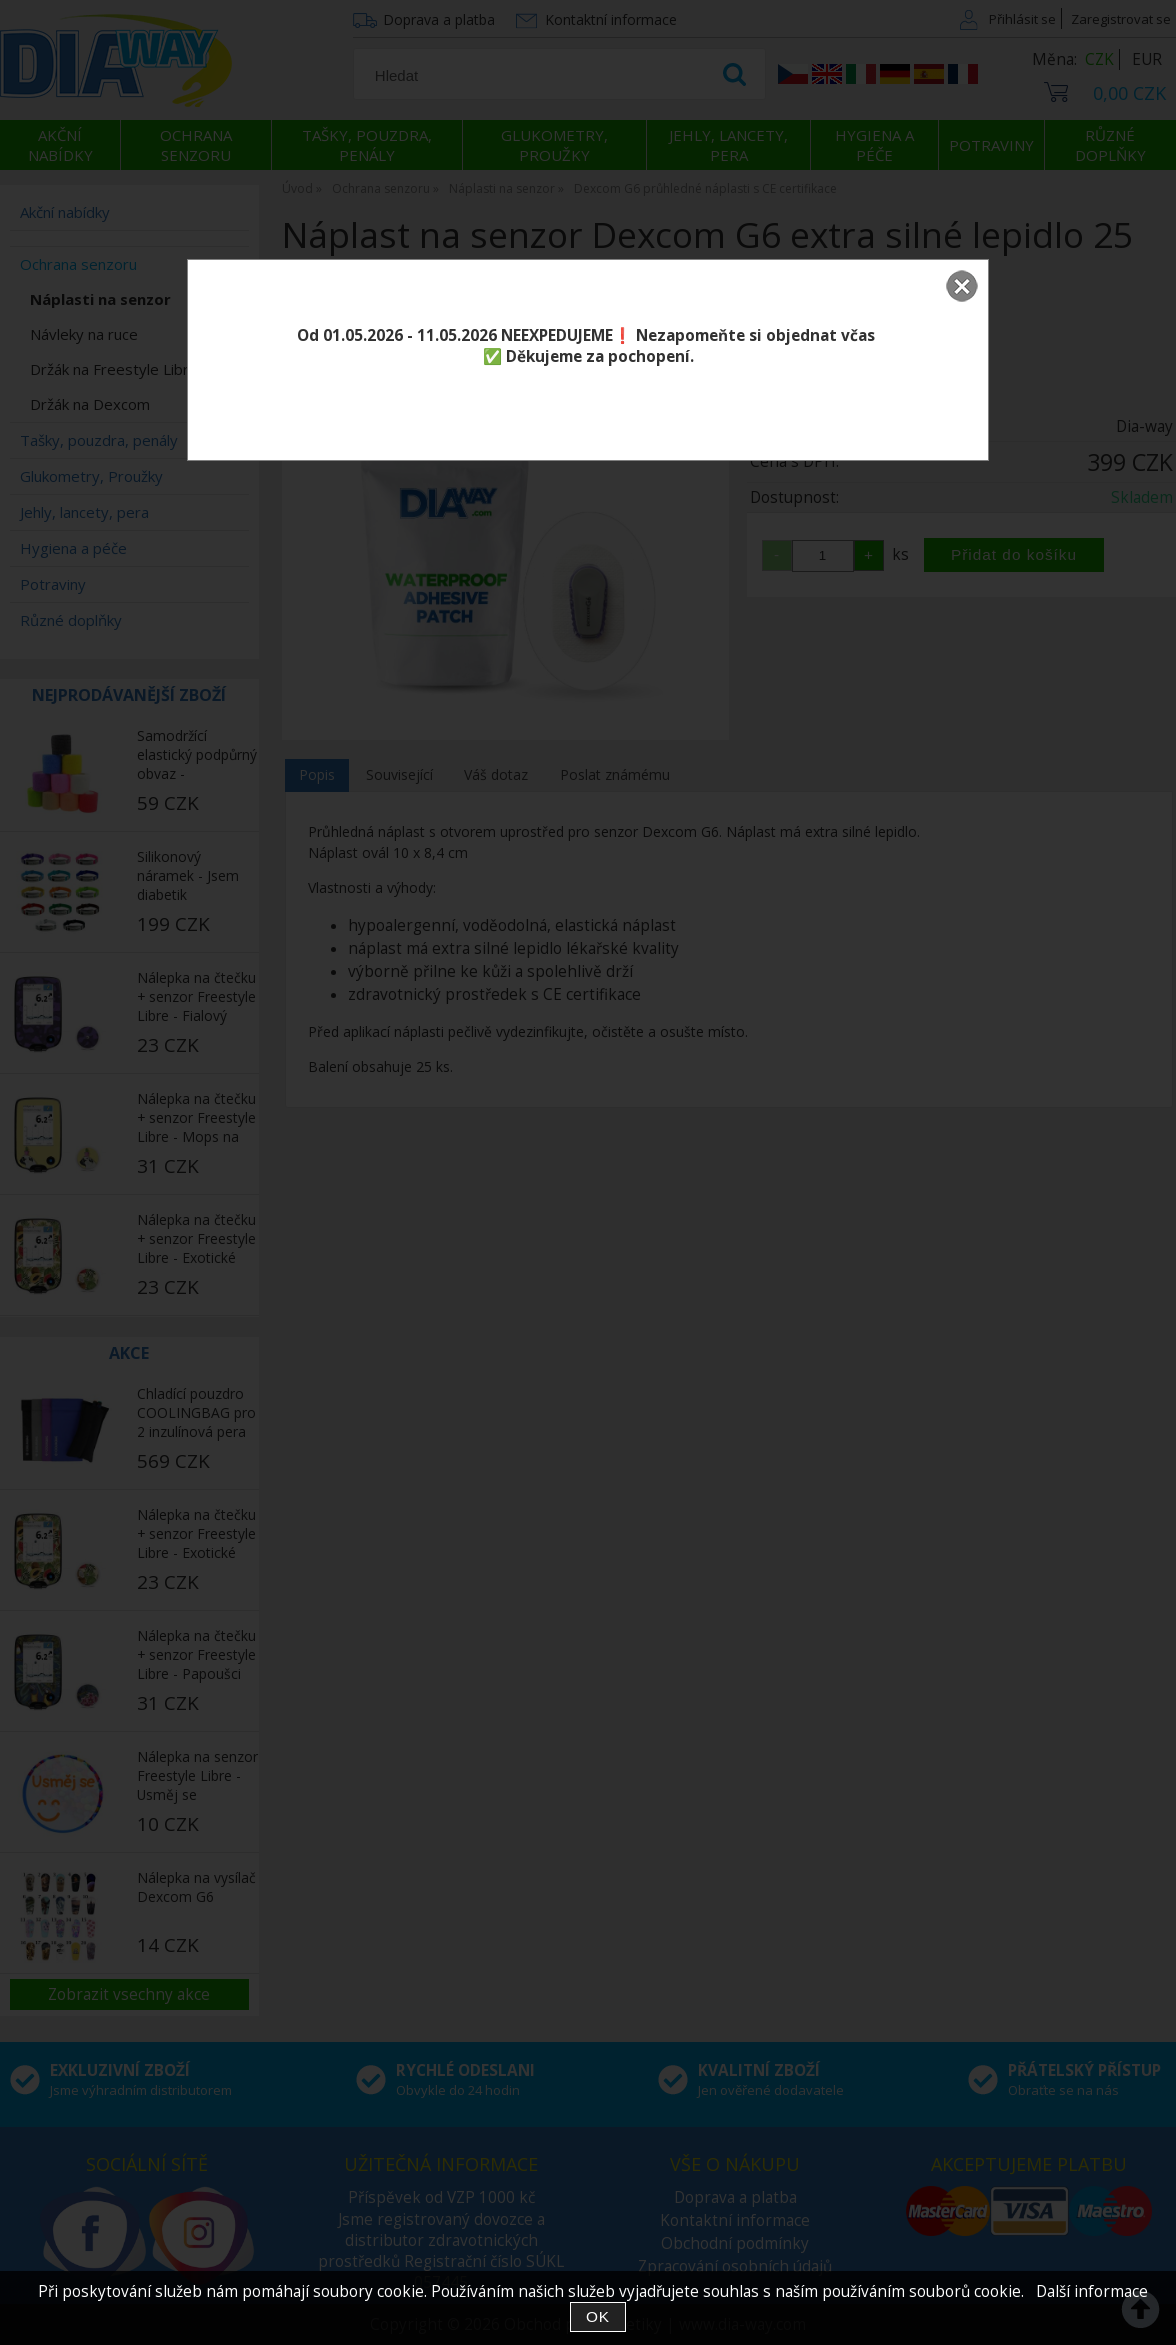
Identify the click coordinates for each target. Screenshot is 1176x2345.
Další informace (1092, 2291)
